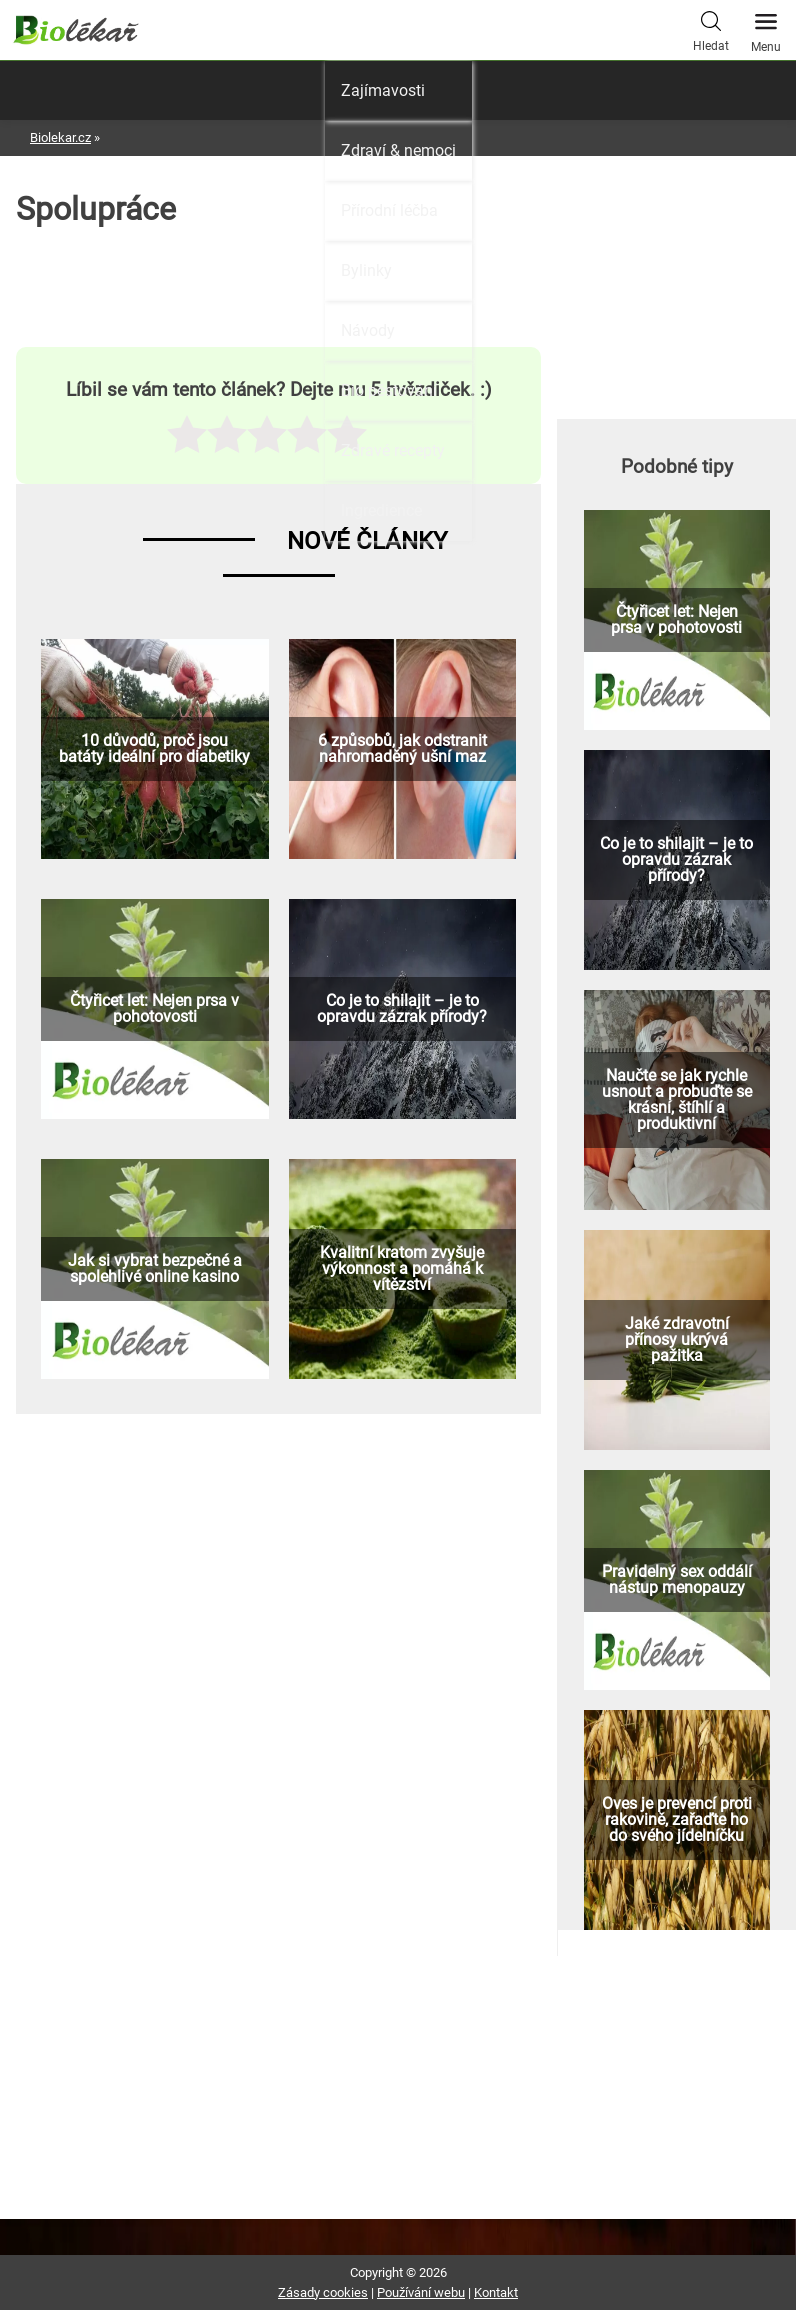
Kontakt (496, 2292)
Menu (766, 27)
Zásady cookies (323, 2292)
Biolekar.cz (60, 137)
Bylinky (366, 270)
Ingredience (381, 510)
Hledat (711, 29)
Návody (368, 330)
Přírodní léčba (389, 210)
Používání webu (421, 2292)
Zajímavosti (383, 90)
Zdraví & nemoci (398, 150)
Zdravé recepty (393, 450)
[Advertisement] (677, 288)
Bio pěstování (389, 390)
